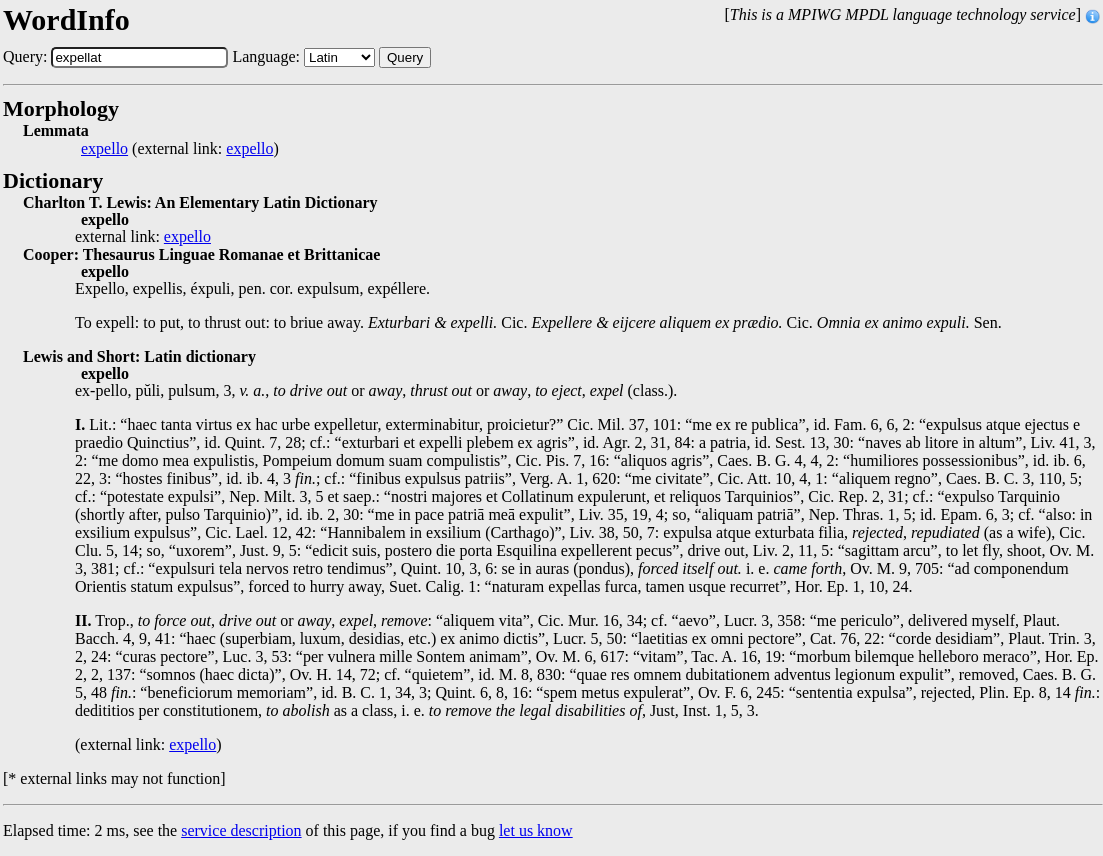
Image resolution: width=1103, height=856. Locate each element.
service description (241, 830)
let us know (536, 830)
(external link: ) (180, 149)
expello (104, 149)
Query (405, 57)
